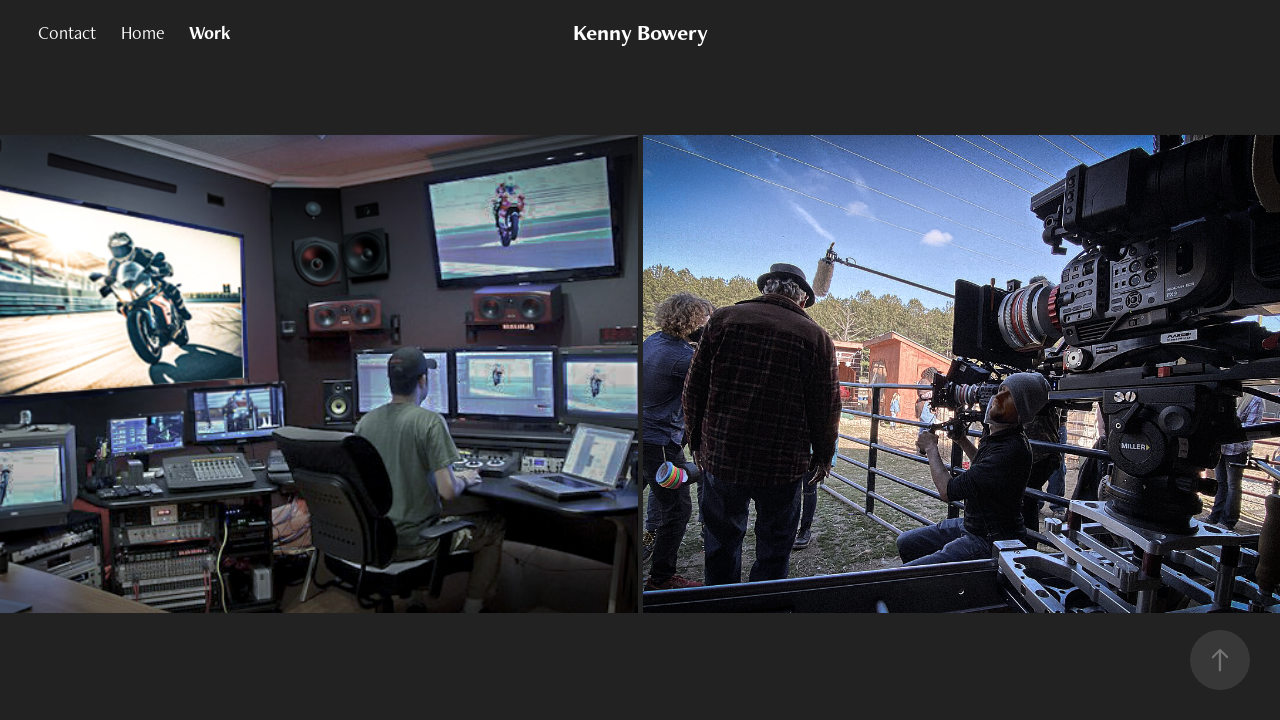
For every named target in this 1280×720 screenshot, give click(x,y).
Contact (67, 32)
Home (143, 32)
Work (210, 32)
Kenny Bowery (640, 32)
